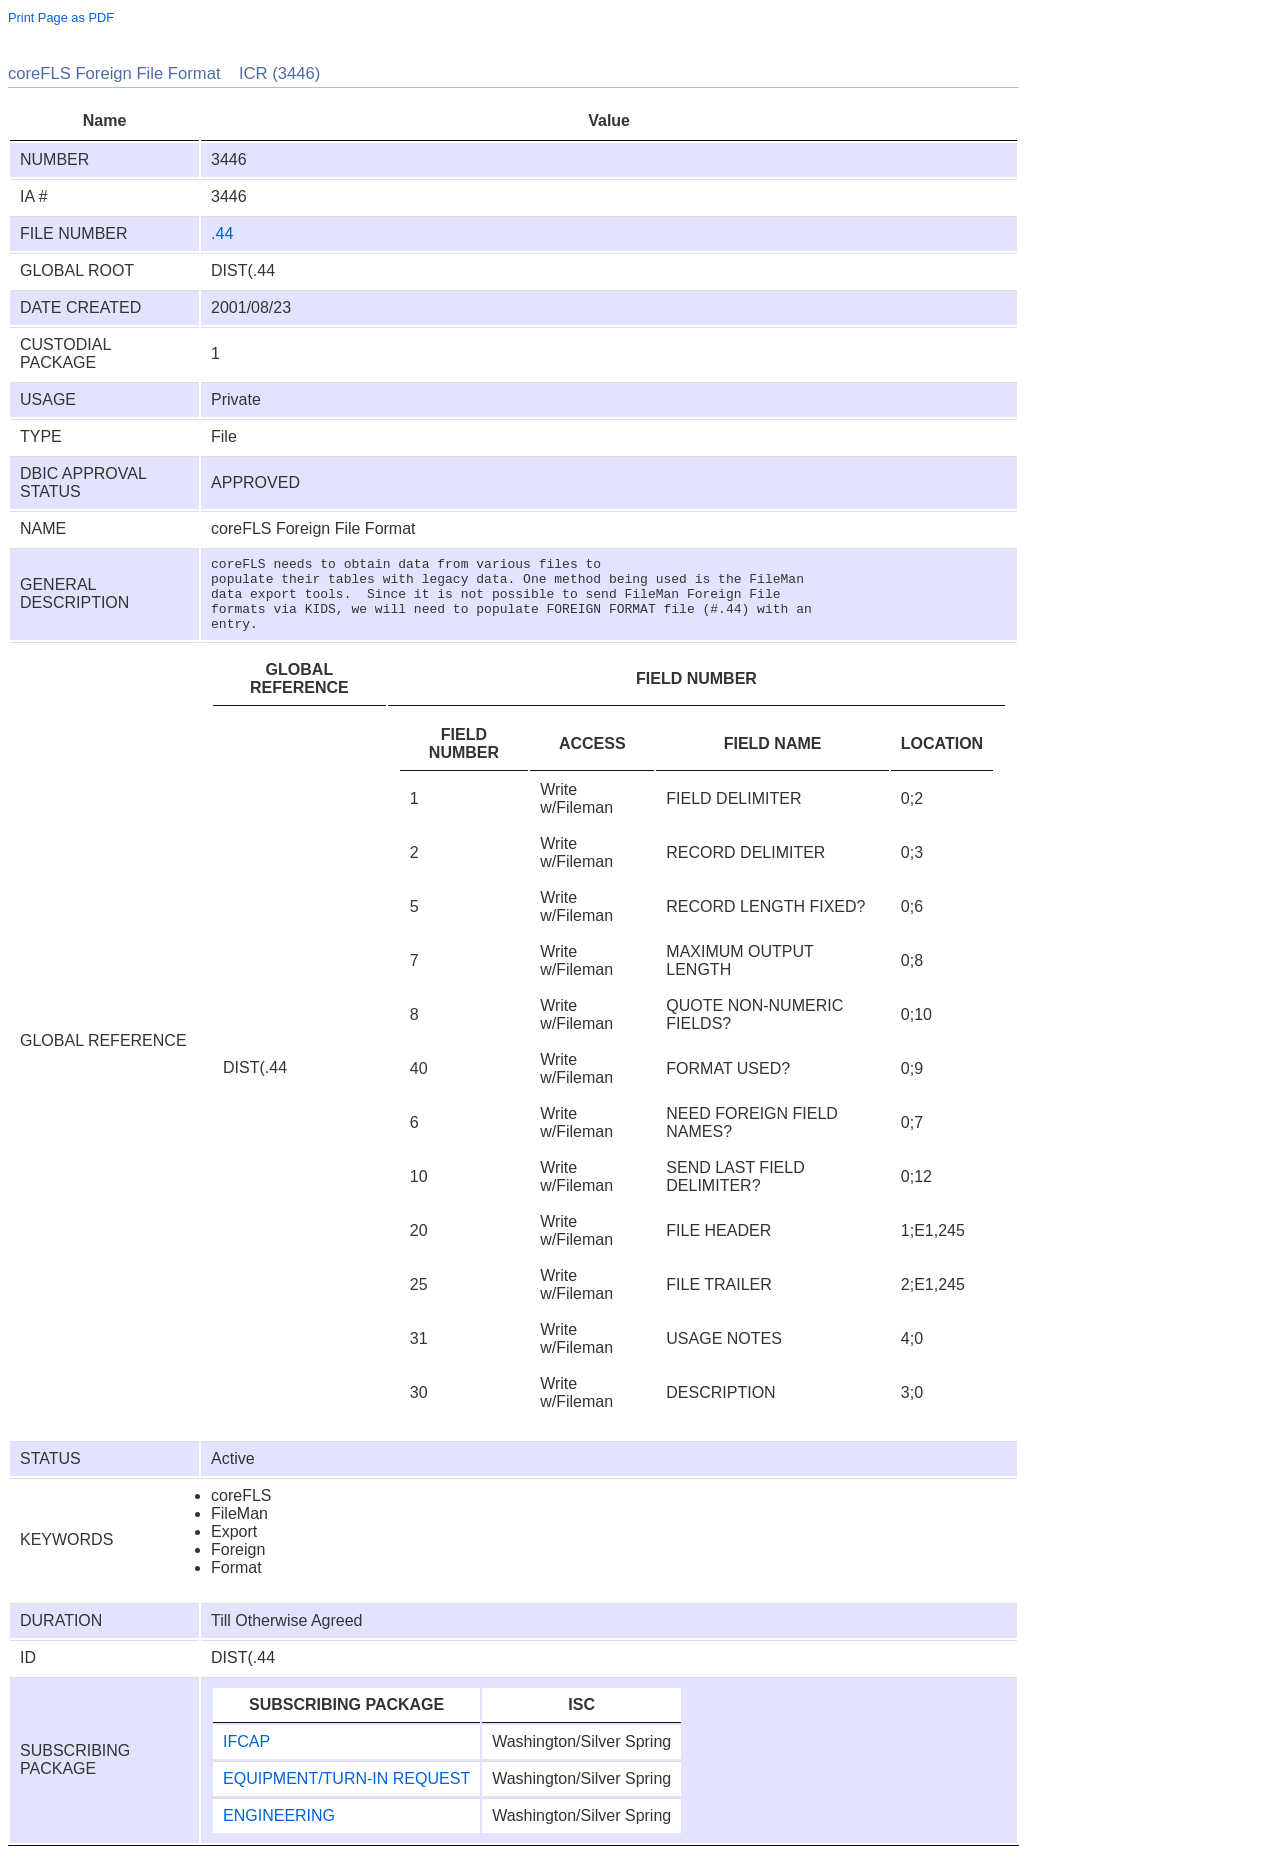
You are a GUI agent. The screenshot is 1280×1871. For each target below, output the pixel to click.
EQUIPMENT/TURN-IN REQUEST (346, 1793)
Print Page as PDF (61, 17)
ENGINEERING (279, 1830)
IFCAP (246, 1756)
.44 (222, 233)
